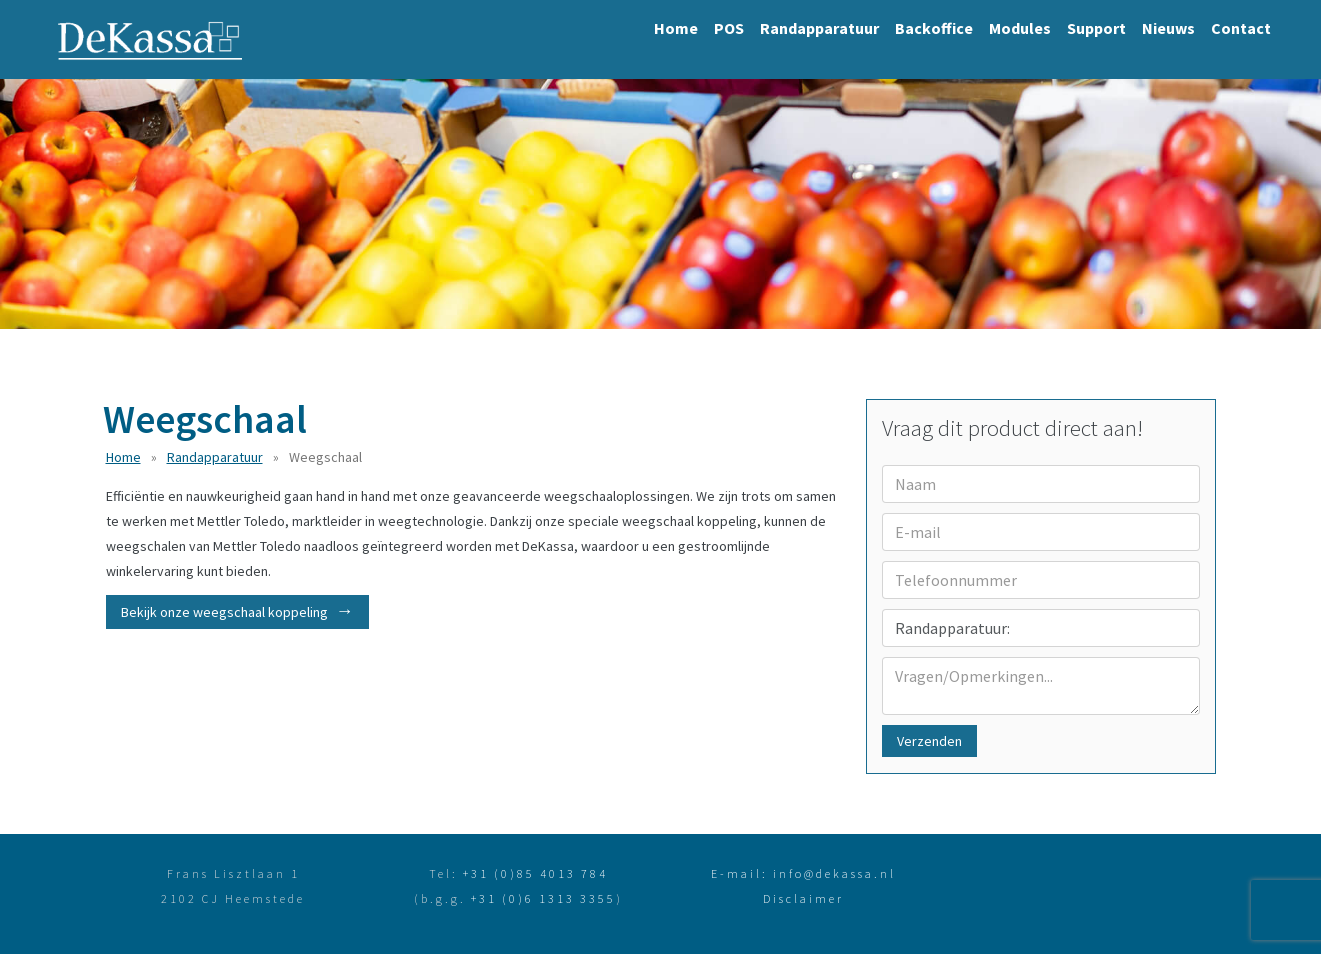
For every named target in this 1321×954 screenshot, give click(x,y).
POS (729, 28)
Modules (1020, 28)
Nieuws (1168, 28)
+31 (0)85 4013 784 (535, 873)
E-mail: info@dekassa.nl (803, 873)
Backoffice (934, 28)
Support (1096, 28)
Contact (1241, 28)
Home (676, 28)
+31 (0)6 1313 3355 (543, 898)
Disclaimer (803, 898)
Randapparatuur (819, 28)
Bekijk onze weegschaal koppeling (224, 612)
